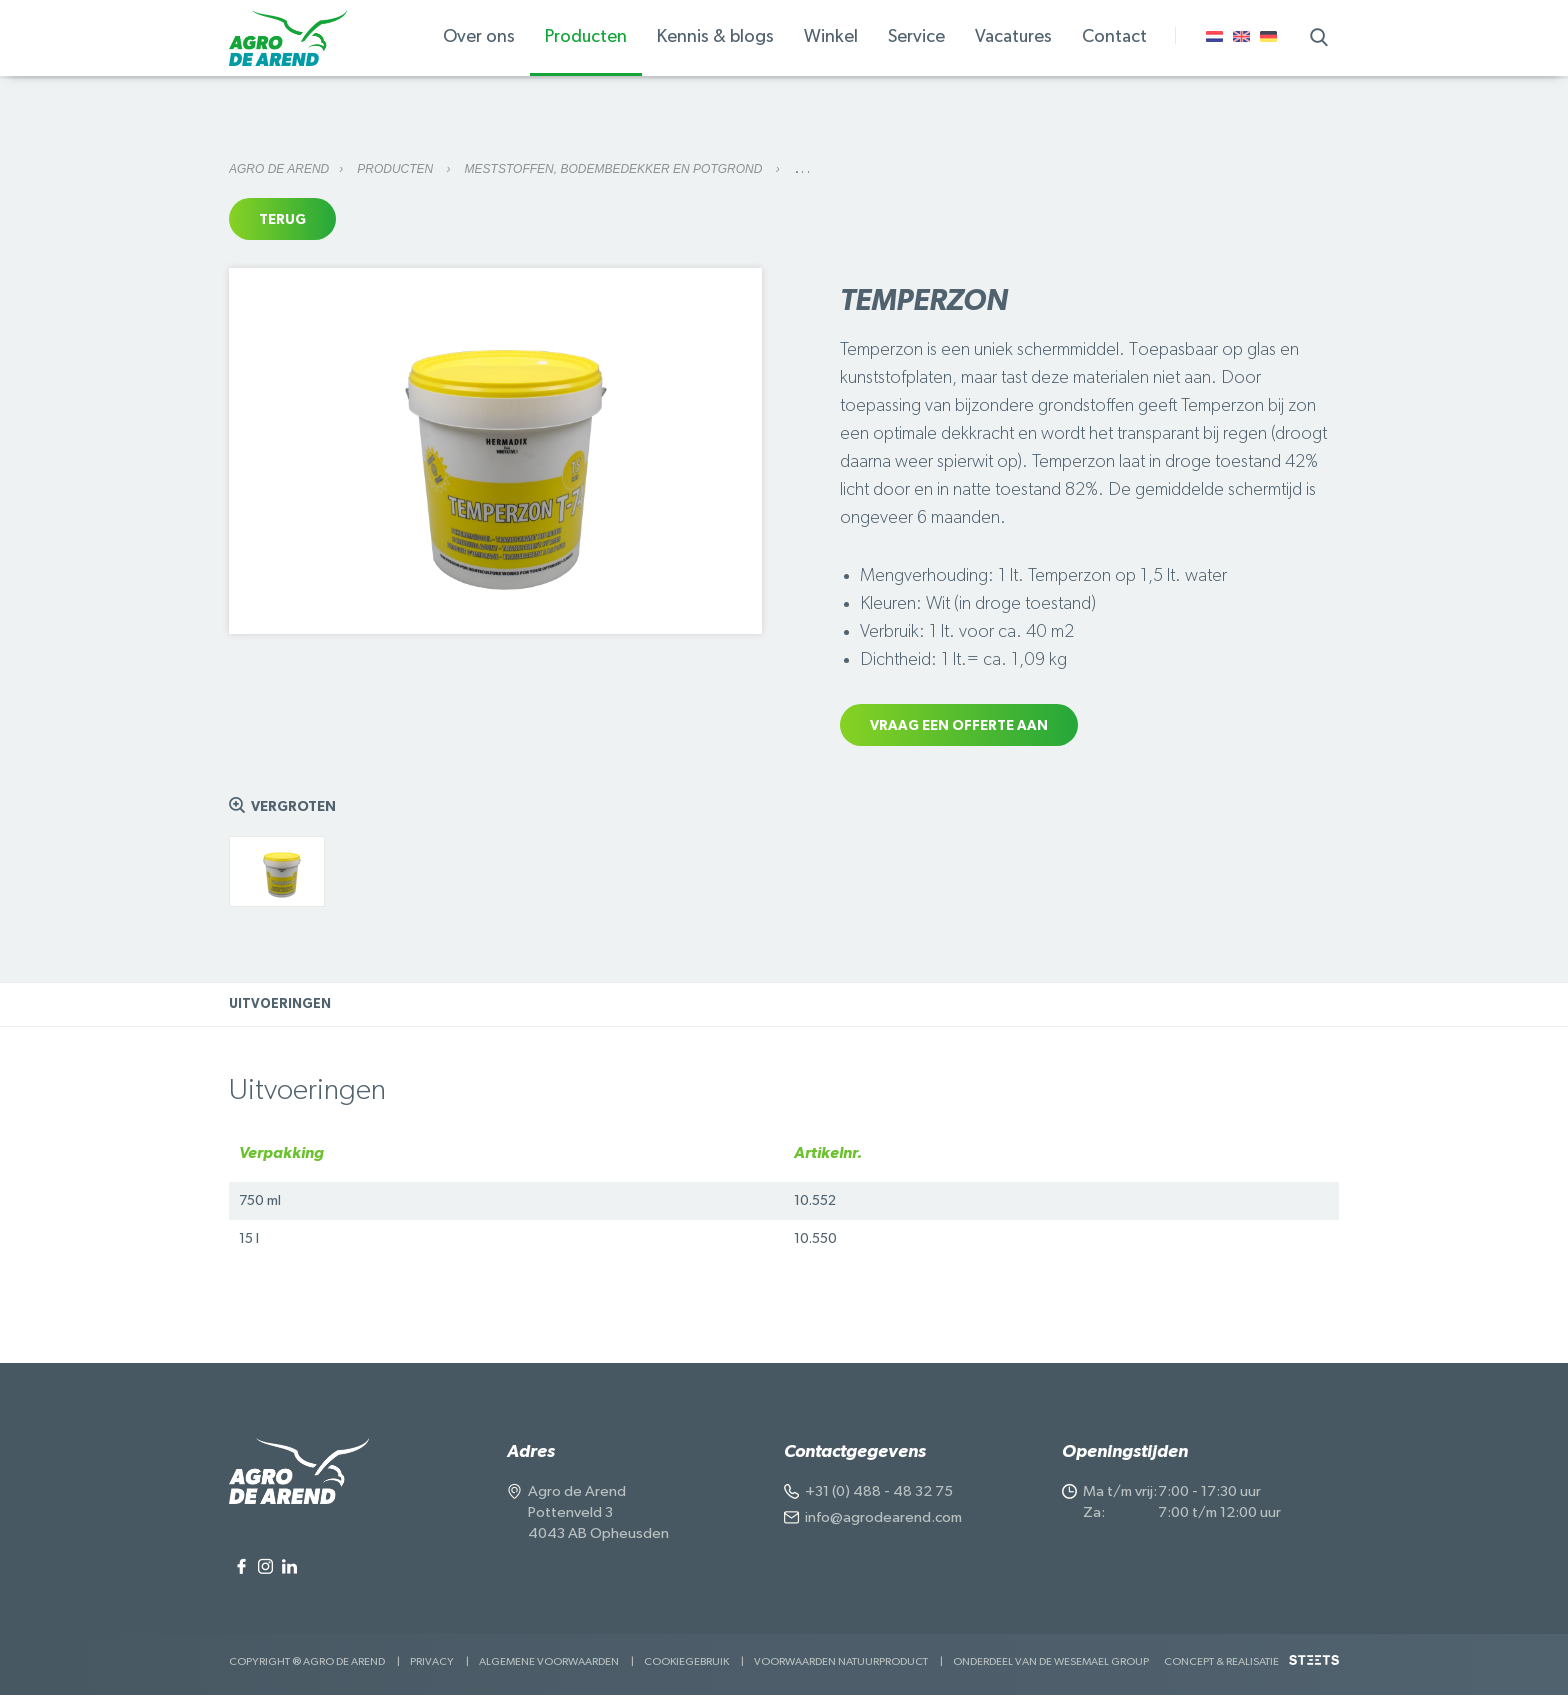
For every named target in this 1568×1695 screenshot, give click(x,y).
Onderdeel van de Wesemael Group (1051, 1661)
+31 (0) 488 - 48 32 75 (879, 1491)
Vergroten (293, 807)
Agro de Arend (279, 169)
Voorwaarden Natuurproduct (841, 1661)
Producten (396, 169)
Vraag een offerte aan (959, 726)
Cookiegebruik (686, 1661)
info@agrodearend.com (883, 1517)
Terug (282, 220)
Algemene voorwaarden (549, 1661)
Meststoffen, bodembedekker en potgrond (615, 169)
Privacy (432, 1661)
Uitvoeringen (280, 1004)
